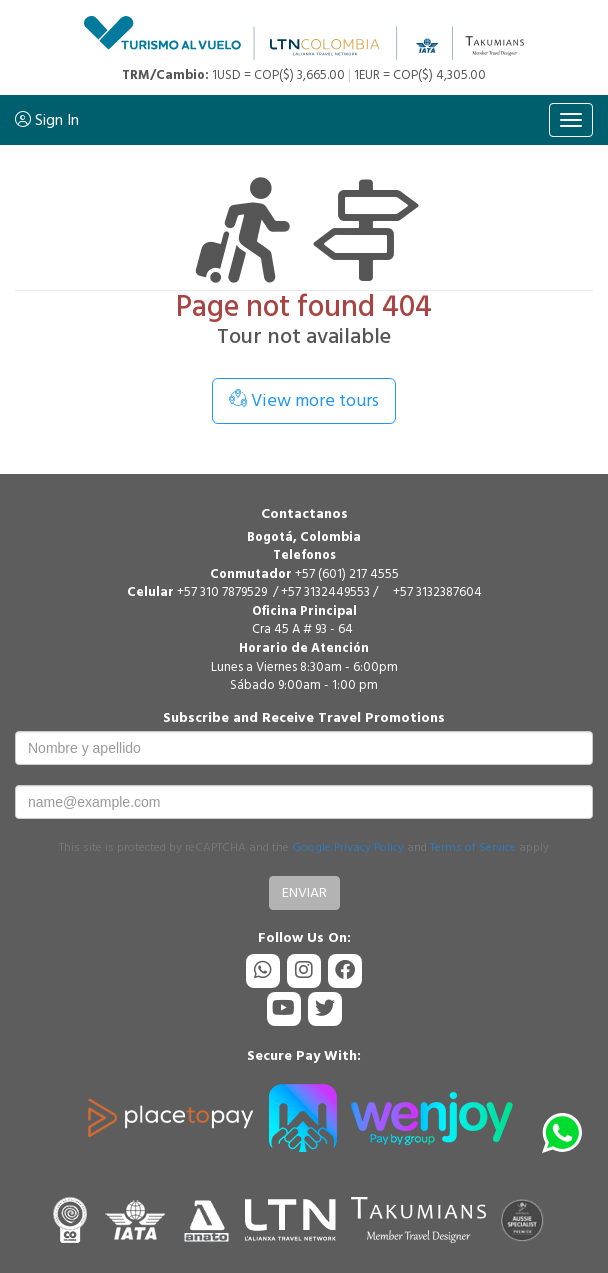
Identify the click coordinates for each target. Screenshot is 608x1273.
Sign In (47, 120)
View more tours (304, 400)
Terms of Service (473, 847)
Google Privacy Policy (348, 847)
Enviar (304, 892)
